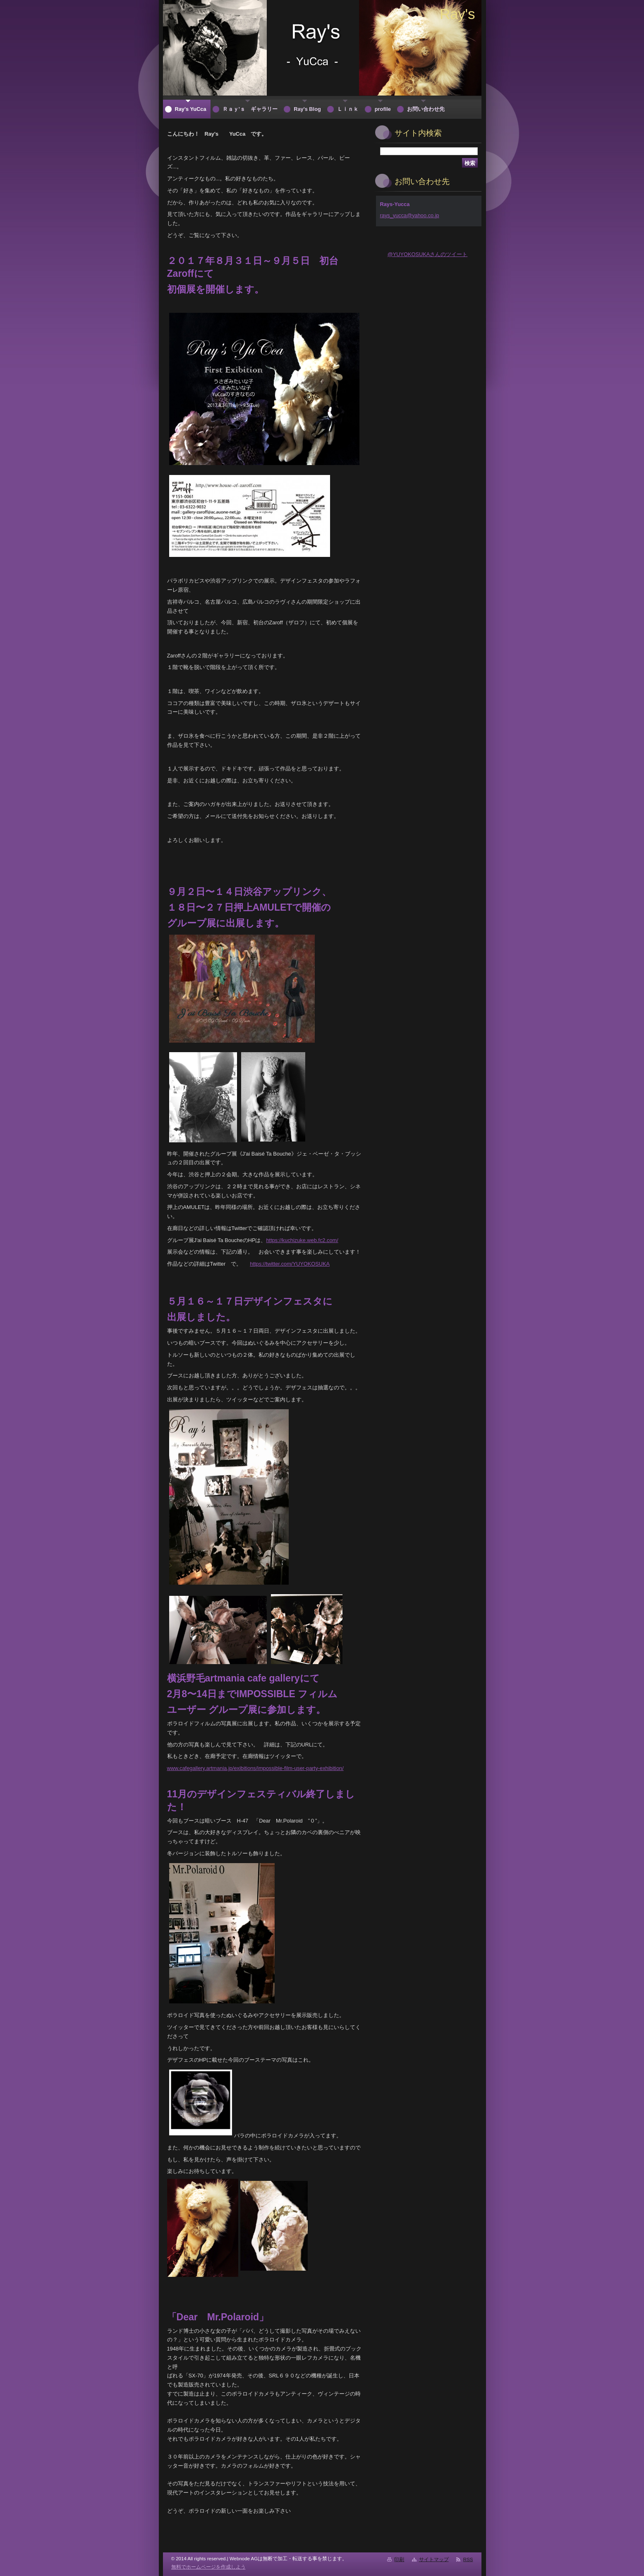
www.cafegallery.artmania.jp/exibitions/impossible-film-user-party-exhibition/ (255, 1768)
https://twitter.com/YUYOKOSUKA (290, 1264)
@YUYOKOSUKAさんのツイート (428, 254)
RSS (468, 2559)
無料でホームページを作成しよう (208, 2566)
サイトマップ (434, 2559)
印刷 (399, 2559)
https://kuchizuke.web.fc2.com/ (302, 1240)
